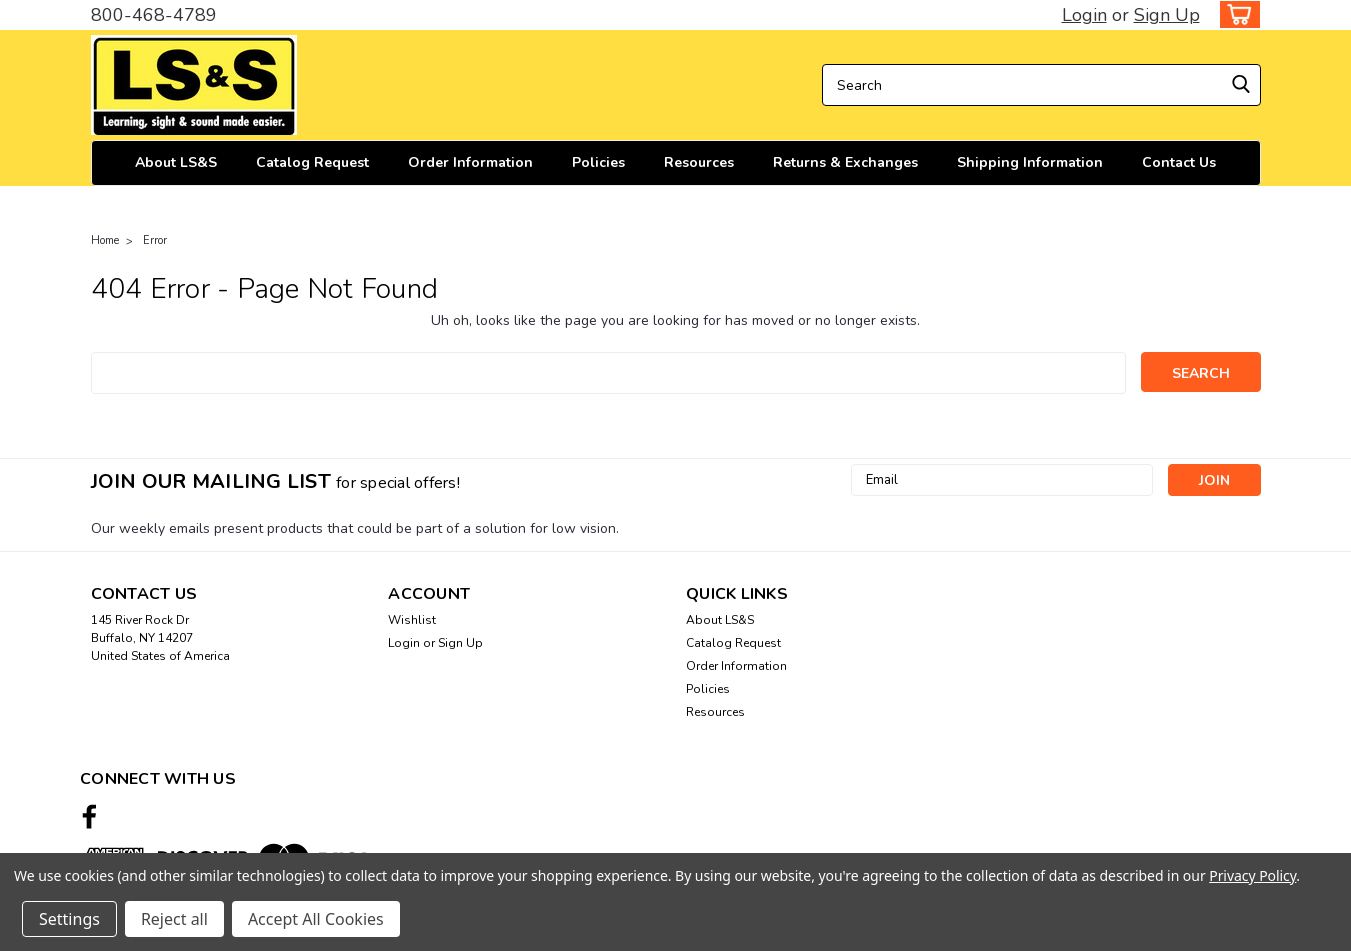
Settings (69, 919)
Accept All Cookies (316, 919)
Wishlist (412, 620)
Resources (699, 162)
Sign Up (1167, 15)
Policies (598, 162)
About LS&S (176, 162)
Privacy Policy (1252, 875)
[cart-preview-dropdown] (1235, 14)
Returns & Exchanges (845, 162)
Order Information (470, 162)
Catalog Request (312, 162)
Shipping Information (1030, 162)
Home (105, 240)
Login (1084, 15)
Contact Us (1179, 162)
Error (155, 240)
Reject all (174, 919)
